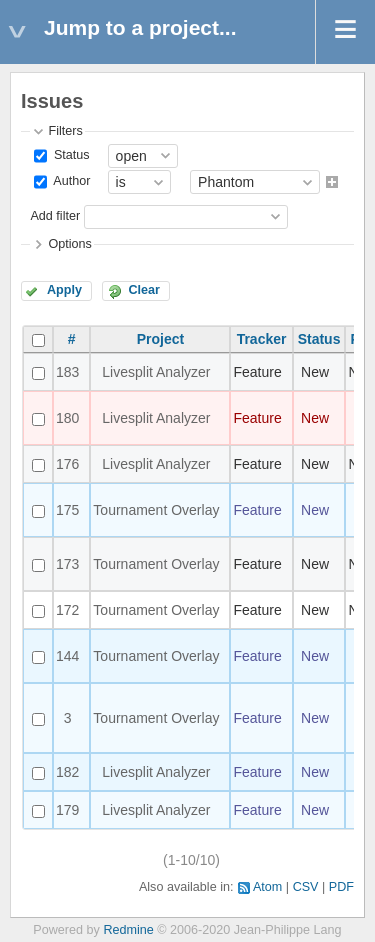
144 (67, 656)
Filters (65, 131)
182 (67, 772)
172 (67, 610)
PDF (341, 887)
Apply (64, 290)
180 (67, 418)
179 (67, 810)
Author (70, 182)
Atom (267, 887)
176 (67, 464)
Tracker (262, 339)
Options (69, 244)
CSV (306, 887)
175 (67, 510)
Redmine (128, 930)
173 (67, 564)
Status (69, 155)
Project (160, 339)
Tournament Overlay (156, 510)
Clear (144, 290)
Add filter (55, 216)
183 (67, 372)
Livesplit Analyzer (156, 372)
